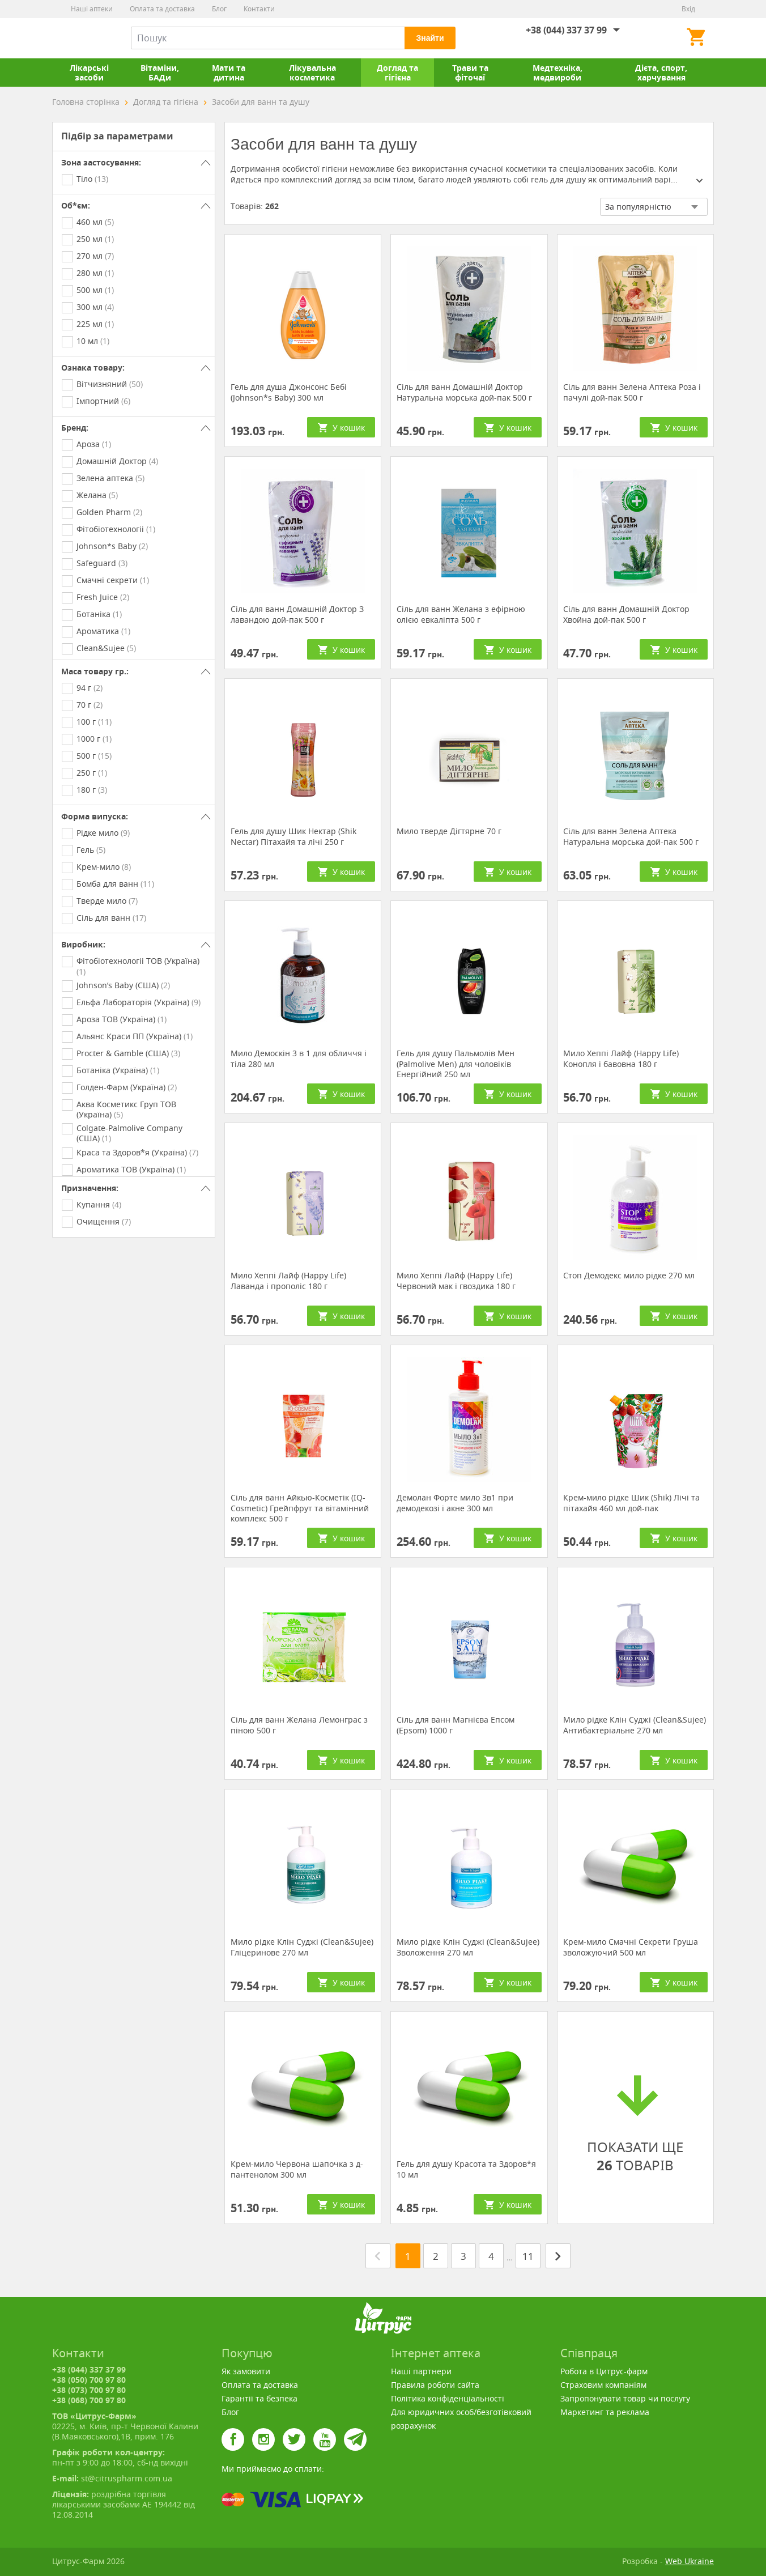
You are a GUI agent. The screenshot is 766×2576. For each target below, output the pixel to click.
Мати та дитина (228, 72)
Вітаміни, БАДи (160, 72)
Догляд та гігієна (397, 72)
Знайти (430, 37)
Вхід (688, 9)
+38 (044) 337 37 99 (566, 30)
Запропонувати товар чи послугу (625, 2398)
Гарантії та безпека (259, 2398)
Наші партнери (421, 2371)
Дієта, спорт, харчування (661, 72)
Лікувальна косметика (312, 72)
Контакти (259, 9)
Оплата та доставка (162, 9)
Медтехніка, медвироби (557, 72)
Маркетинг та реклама (604, 2412)
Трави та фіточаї (470, 72)
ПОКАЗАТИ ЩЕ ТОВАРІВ (635, 2121)
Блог (219, 9)
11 (528, 2256)
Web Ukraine (689, 2561)
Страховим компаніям (603, 2384)
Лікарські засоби (89, 72)
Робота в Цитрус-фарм (604, 2371)
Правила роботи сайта (435, 2384)
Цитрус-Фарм (78, 38)
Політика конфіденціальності (447, 2398)
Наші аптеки (92, 9)
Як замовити (246, 2371)
